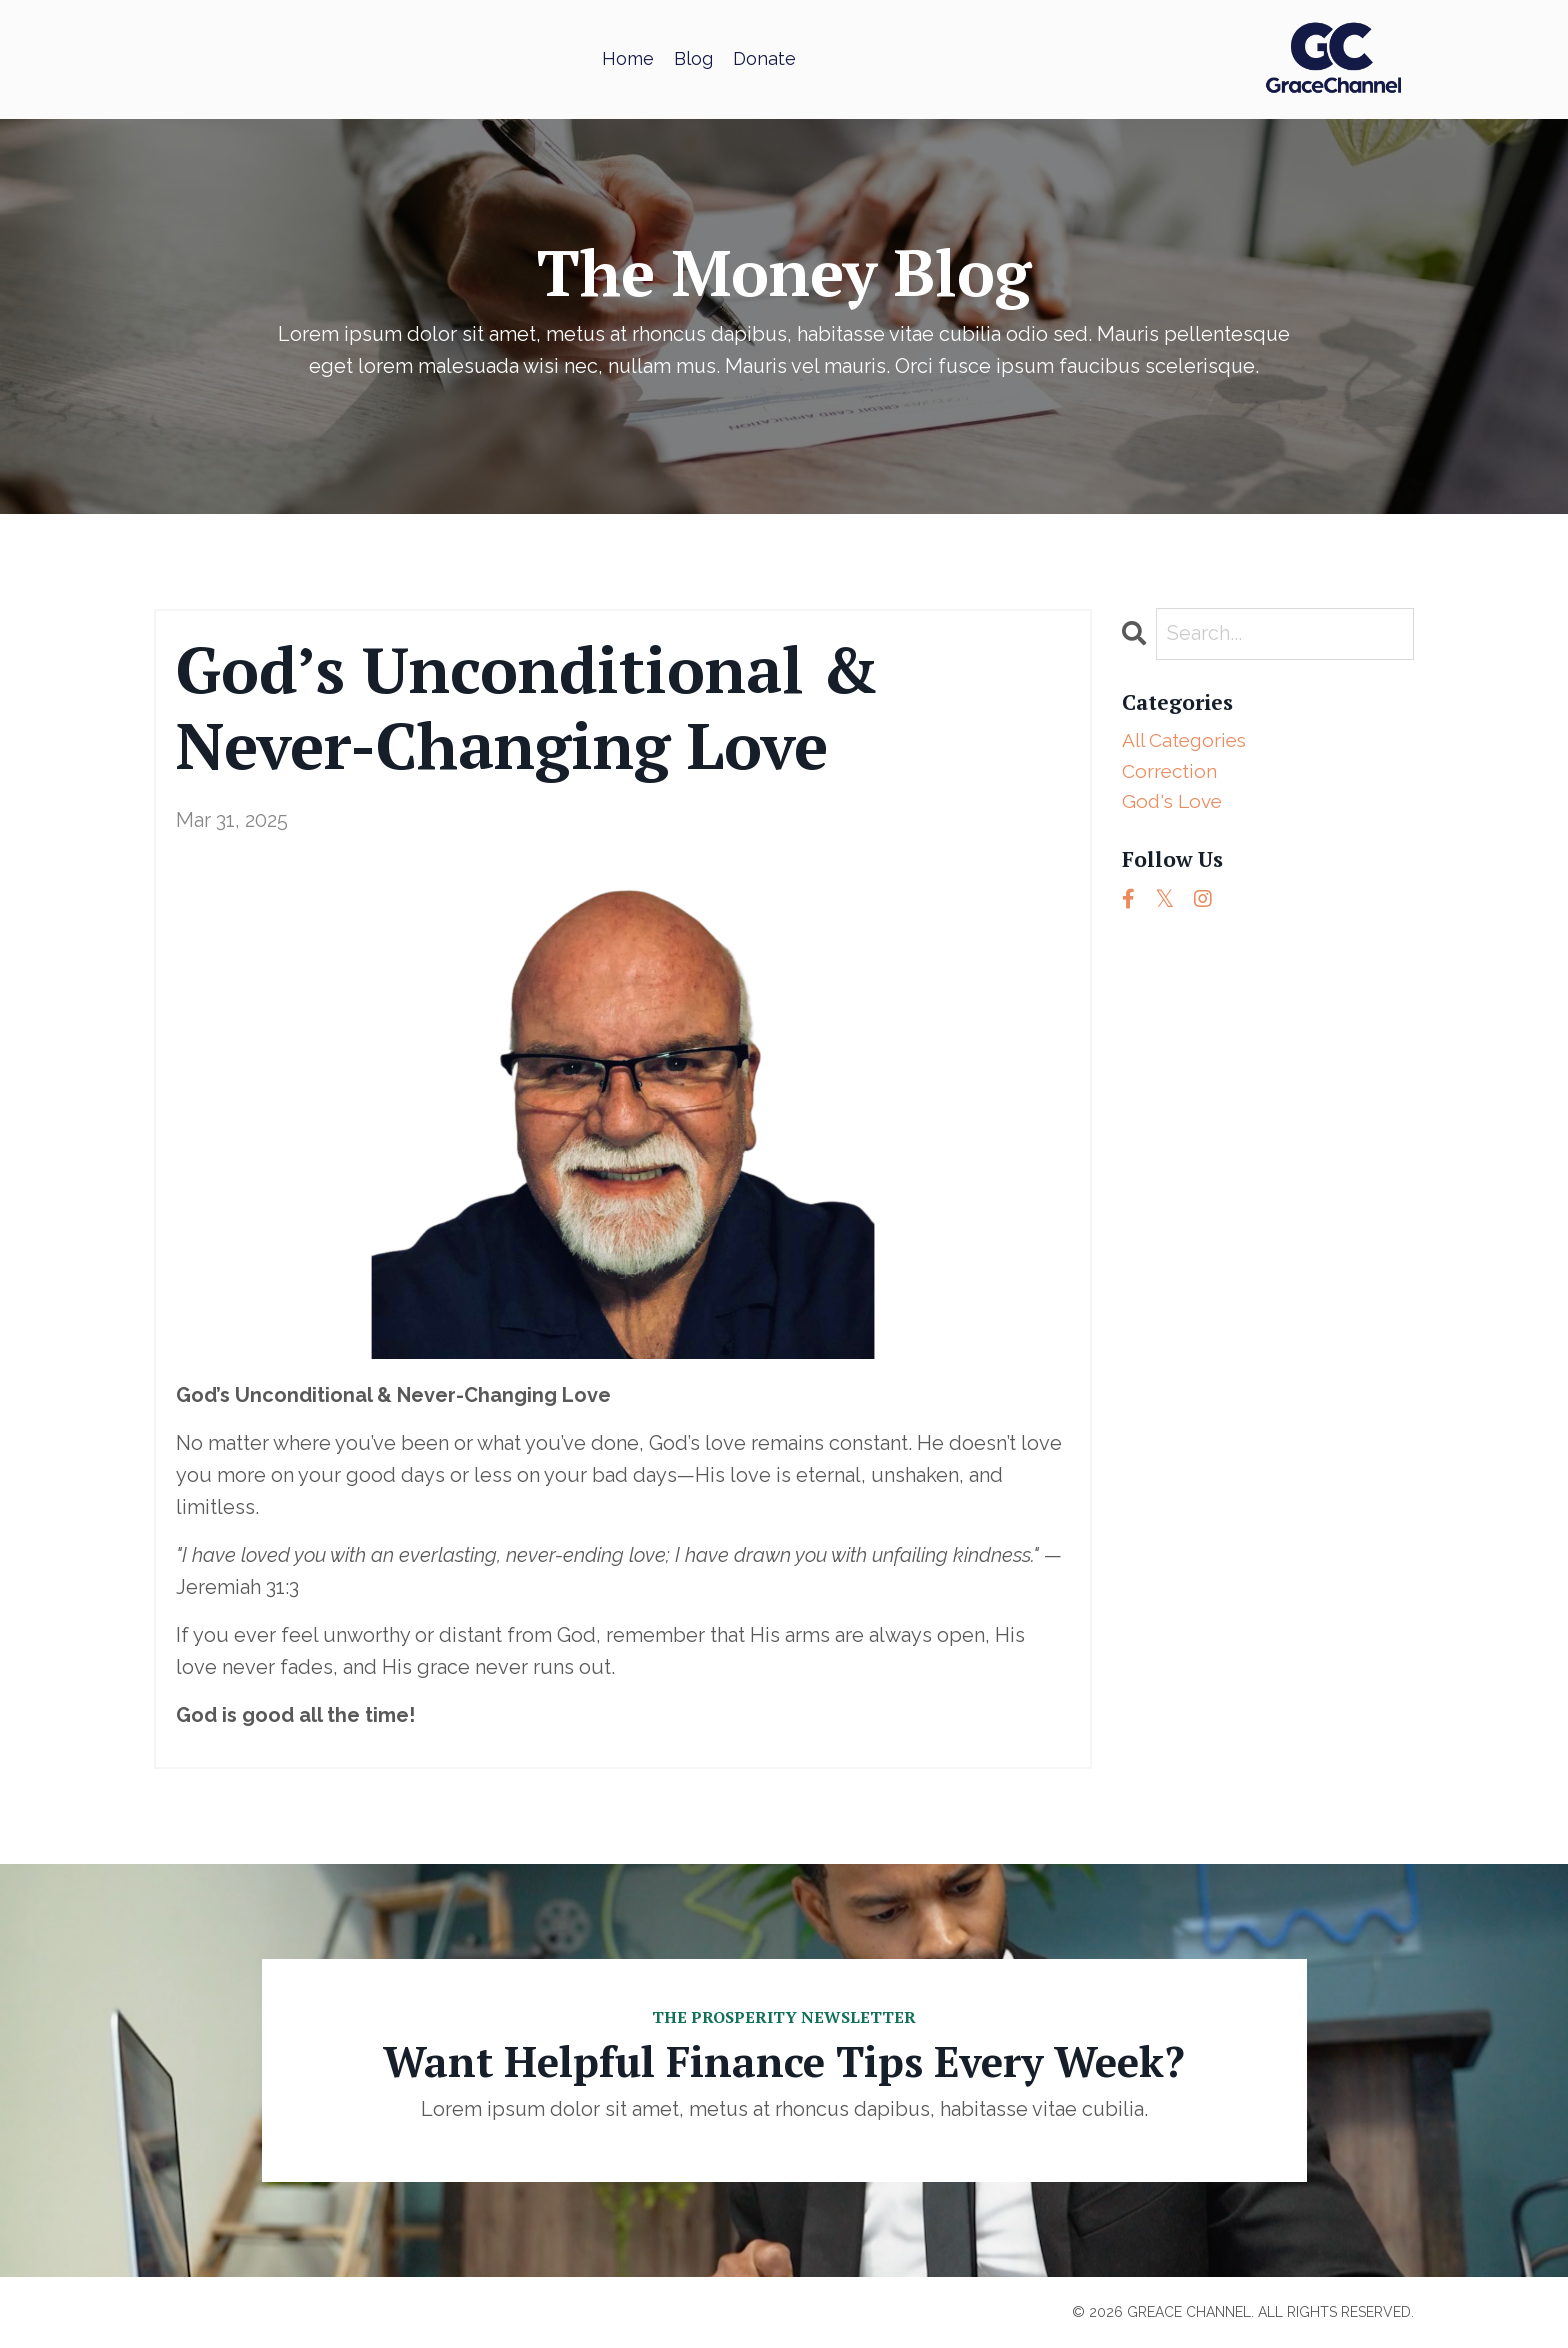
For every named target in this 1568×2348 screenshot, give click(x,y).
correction (1171, 774)
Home (628, 58)
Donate (764, 58)
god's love (1174, 806)
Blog (693, 58)
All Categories (1188, 742)
